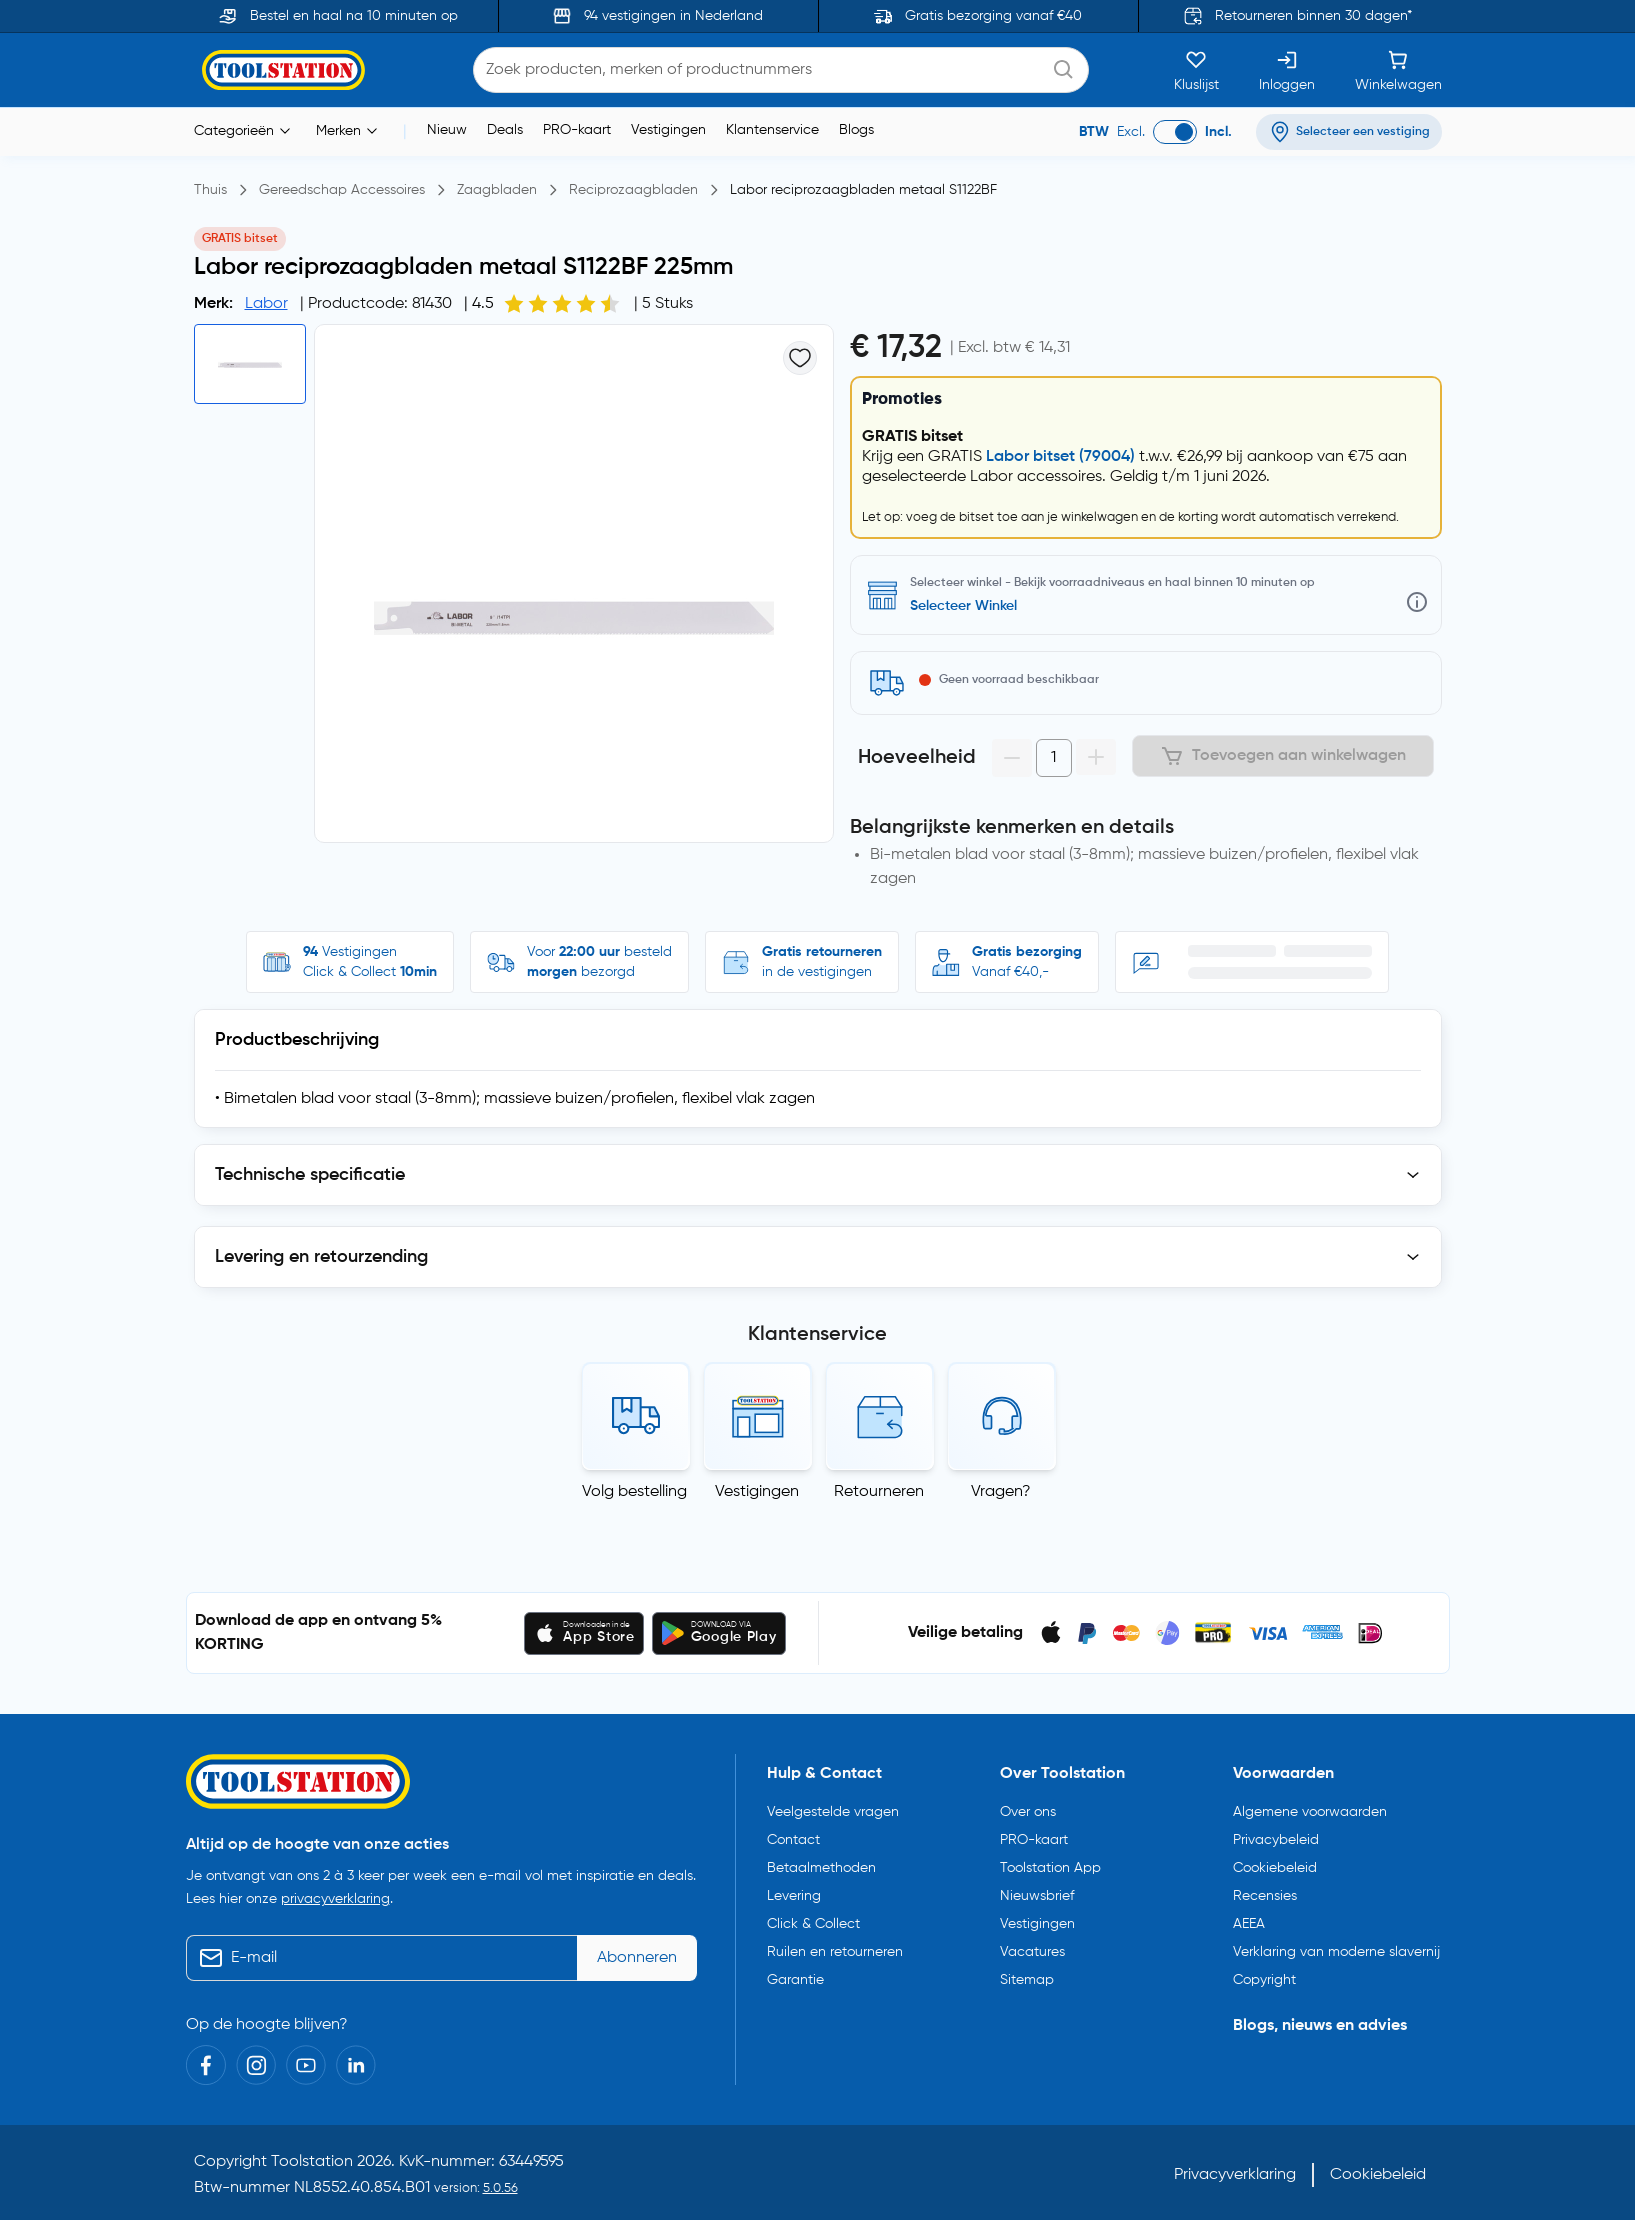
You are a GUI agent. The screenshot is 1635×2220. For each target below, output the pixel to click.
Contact (793, 1840)
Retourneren (879, 1492)
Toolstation (312, 2162)
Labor (266, 304)
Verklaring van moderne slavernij (1336, 1952)
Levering (794, 1896)
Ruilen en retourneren (835, 1952)
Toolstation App (1050, 1868)
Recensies (1265, 1896)
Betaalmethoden (821, 1868)
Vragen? (1001, 1492)
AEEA (1249, 1924)
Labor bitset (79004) (1060, 457)
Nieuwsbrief (1037, 1896)
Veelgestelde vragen (833, 1812)
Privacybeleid (1276, 1840)
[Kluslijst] (1196, 70)
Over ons (1028, 1812)
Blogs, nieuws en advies (1320, 2026)
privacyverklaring (335, 1899)
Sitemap (1027, 1980)
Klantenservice (772, 130)
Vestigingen (668, 130)
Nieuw (447, 130)
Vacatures (1032, 1952)
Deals (505, 130)
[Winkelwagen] (1398, 70)
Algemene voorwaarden (1310, 1812)
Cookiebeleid (1275, 1868)
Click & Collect (813, 1924)
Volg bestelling (634, 1492)
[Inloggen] (1287, 70)
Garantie (795, 1980)
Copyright (1264, 1980)
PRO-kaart (577, 130)
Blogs (856, 130)
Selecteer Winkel (963, 606)
